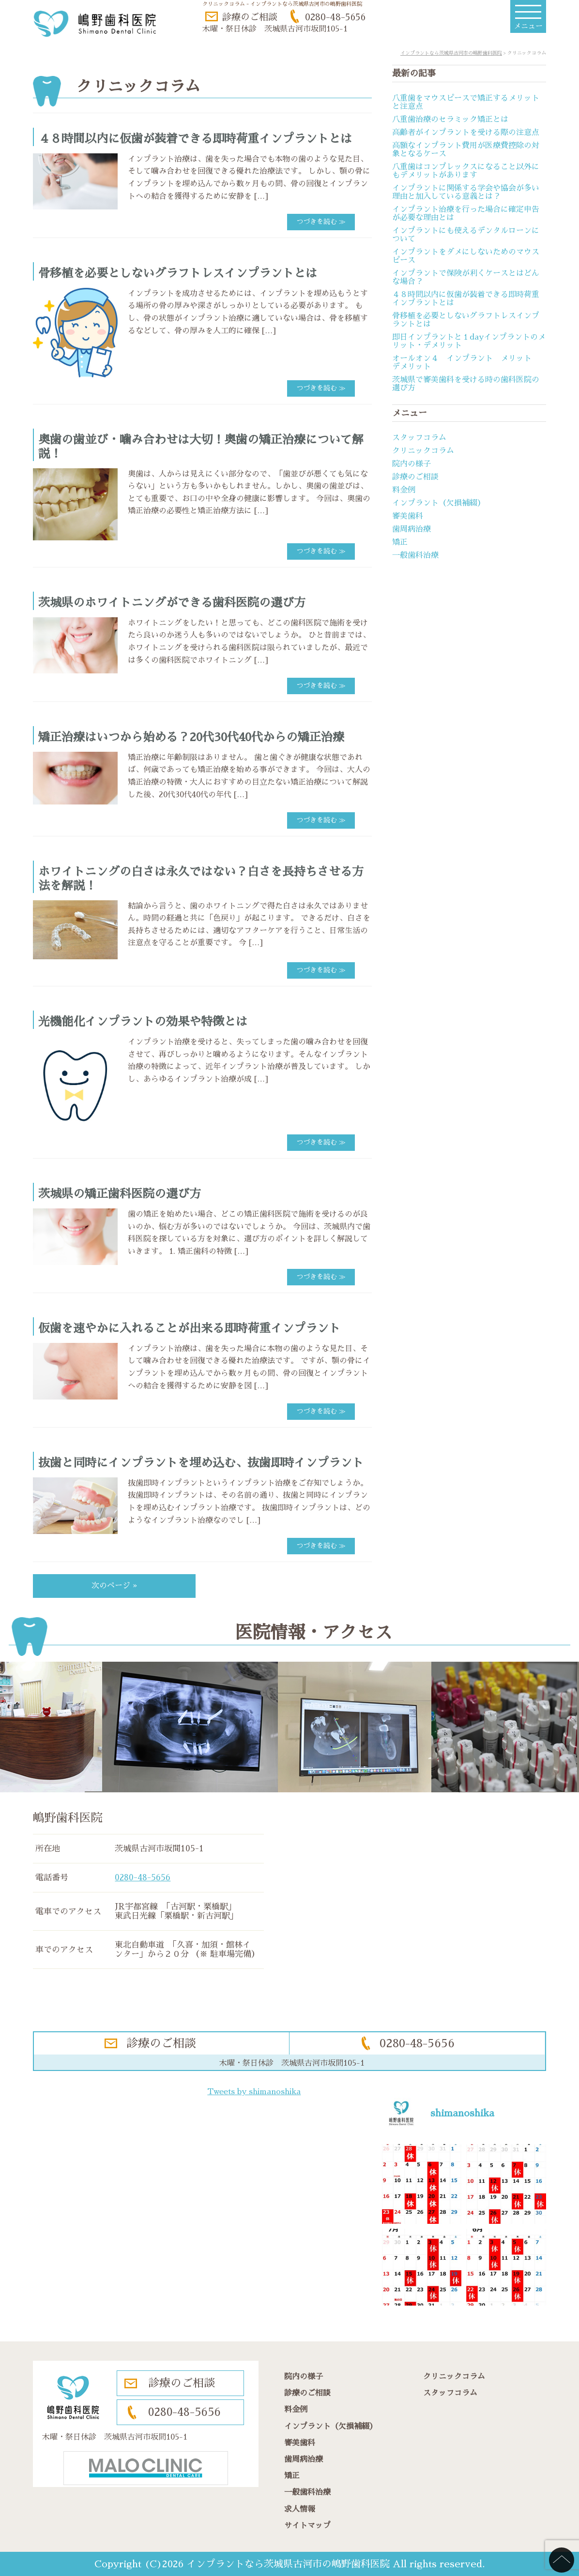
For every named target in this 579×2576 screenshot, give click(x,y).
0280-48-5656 (335, 17)
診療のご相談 (249, 17)
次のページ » (114, 1586)
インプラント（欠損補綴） (438, 503)
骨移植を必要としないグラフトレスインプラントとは (177, 273)
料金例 (403, 490)
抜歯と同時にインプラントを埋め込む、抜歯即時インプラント (201, 1463)
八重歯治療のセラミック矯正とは (450, 119)
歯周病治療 (411, 529)
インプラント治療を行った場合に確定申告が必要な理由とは (465, 214)
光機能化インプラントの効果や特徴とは (142, 1021)
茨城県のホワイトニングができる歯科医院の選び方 (171, 603)
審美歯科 (407, 516)
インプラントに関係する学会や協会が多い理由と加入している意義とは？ (465, 192)
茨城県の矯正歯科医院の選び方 (119, 1194)
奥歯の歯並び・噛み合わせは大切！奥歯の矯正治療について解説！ (201, 447)
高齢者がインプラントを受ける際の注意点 (465, 132)
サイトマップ (307, 2526)
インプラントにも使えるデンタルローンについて (465, 235)
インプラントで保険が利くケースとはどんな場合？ (465, 277)
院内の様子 (411, 464)
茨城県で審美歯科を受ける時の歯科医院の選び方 (465, 384)
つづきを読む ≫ (321, 221)
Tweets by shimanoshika (254, 2092)
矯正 (400, 542)
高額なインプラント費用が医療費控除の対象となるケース (465, 150)
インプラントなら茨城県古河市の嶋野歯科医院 (288, 2564)
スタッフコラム (419, 438)
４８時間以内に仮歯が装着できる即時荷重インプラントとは (195, 139)
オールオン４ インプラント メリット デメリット (465, 363)
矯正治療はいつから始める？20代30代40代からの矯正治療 (191, 737)
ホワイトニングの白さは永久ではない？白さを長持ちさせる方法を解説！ (201, 879)
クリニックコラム (423, 451)
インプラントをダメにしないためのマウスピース (465, 256)
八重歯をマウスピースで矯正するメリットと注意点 (465, 102)
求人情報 (299, 2509)
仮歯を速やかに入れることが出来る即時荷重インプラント (189, 1328)
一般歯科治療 (415, 555)
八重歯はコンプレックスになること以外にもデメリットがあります (465, 171)
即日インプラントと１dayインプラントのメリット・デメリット (469, 341)
